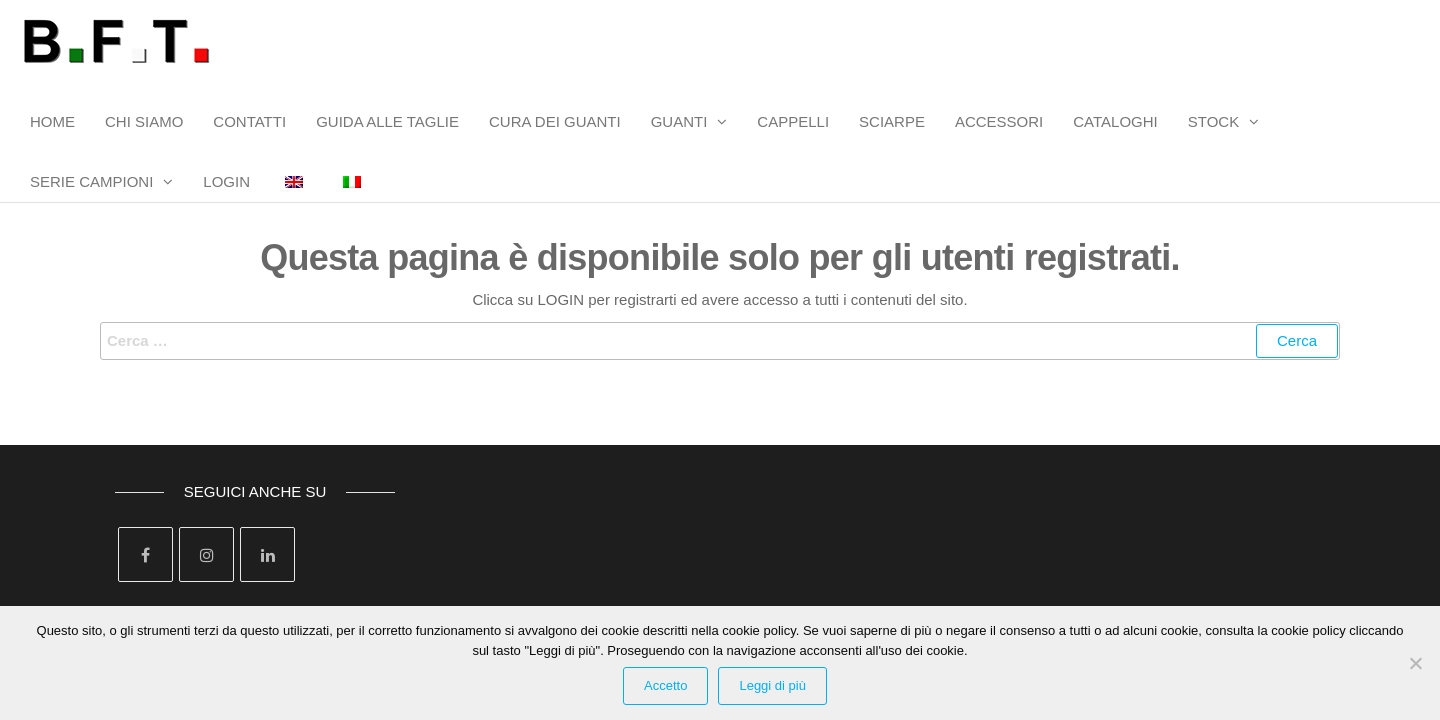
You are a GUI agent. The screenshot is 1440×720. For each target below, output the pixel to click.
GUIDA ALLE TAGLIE (387, 121)
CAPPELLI (793, 121)
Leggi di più (772, 685)
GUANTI (679, 121)
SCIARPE (892, 121)
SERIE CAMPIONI (91, 181)
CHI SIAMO (144, 121)
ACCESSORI (999, 121)
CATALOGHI (1115, 121)
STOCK (1213, 121)
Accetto (665, 685)
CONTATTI (249, 121)
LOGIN (226, 181)
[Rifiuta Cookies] (1415, 663)
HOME (52, 121)
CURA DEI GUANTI (555, 121)
